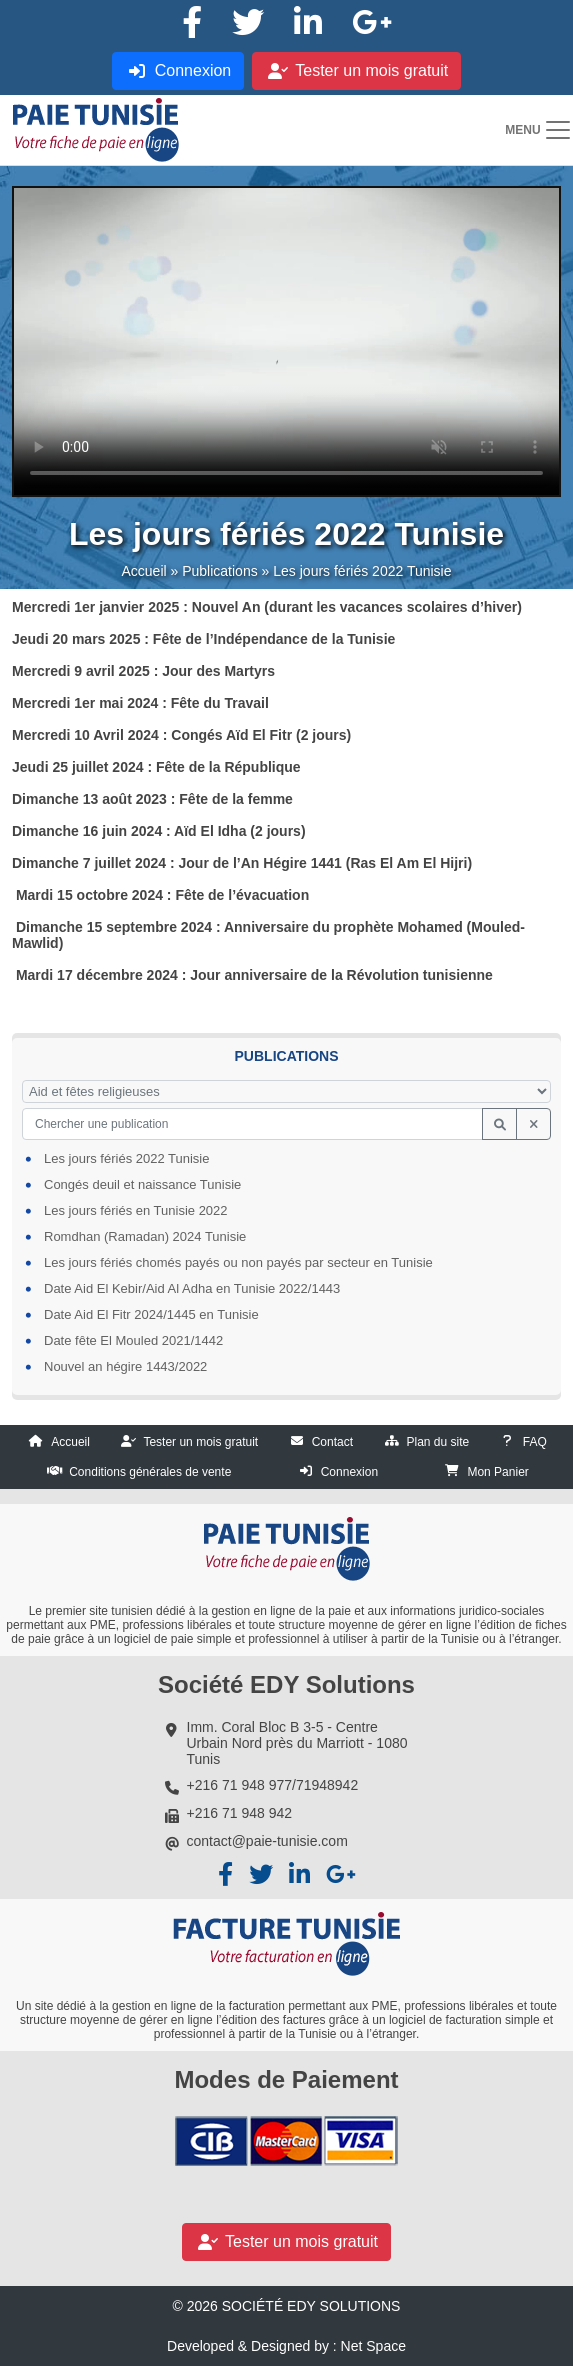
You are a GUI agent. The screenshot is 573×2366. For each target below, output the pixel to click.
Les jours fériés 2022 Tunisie (126, 1158)
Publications (220, 571)
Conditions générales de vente (150, 1472)
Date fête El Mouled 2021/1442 (133, 1340)
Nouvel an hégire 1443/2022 (125, 1366)
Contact (332, 1442)
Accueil (143, 571)
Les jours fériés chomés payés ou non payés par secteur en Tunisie (238, 1262)
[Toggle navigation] (538, 130)
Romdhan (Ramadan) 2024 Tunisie (145, 1236)
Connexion (349, 1472)
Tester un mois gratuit (200, 1442)
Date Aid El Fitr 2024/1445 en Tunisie (151, 1314)
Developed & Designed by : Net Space (286, 2346)
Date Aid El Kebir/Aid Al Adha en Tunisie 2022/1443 (192, 1288)
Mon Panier (497, 1472)
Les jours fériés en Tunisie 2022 (136, 1210)
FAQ (535, 1442)
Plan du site (438, 1442)
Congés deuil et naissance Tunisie (142, 1184)
